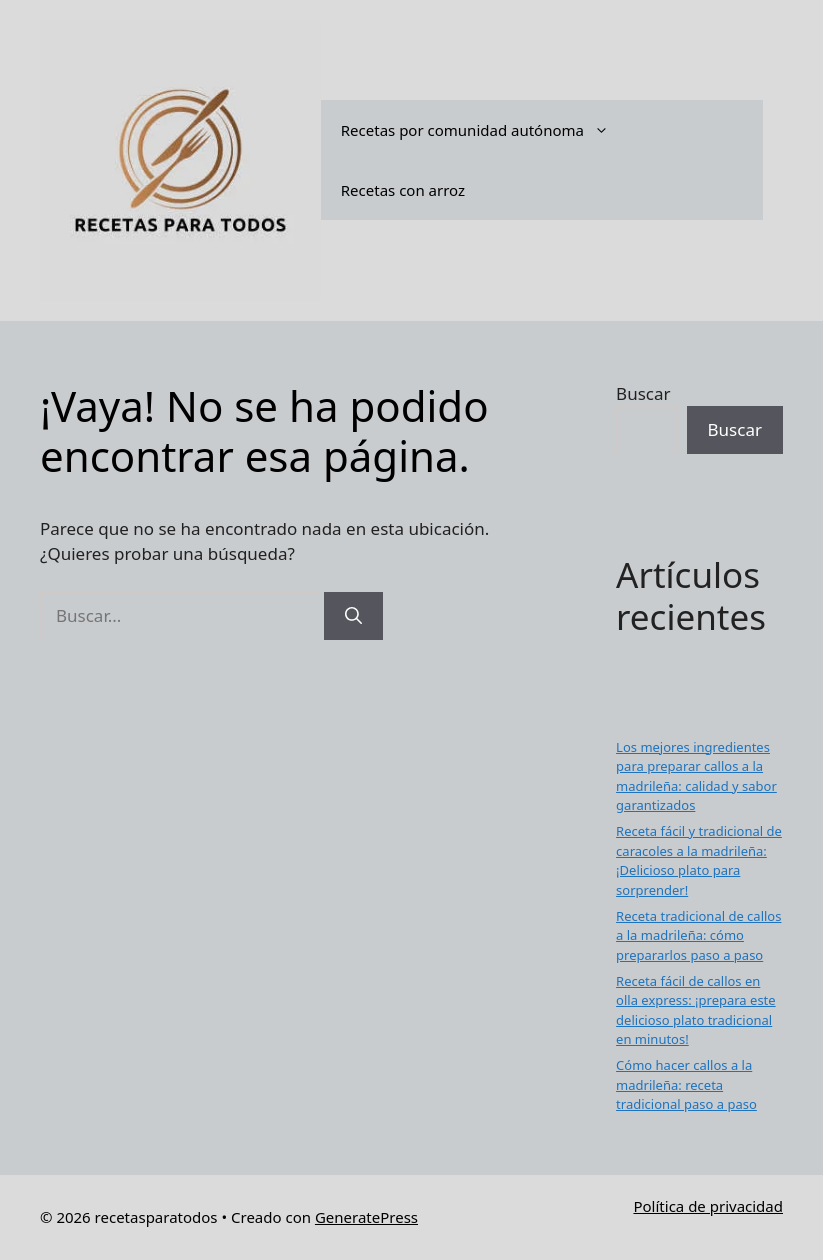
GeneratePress (366, 1217)
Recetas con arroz (403, 190)
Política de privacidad (708, 1206)
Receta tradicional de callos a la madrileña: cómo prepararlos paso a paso (698, 935)
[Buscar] (353, 616)
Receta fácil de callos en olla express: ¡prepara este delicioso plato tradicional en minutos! (696, 1010)
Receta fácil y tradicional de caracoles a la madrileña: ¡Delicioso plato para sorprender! (699, 860)
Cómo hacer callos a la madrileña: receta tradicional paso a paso (686, 1084)
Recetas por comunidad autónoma (485, 130)
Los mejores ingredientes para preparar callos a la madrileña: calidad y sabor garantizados (696, 776)
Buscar (643, 393)
